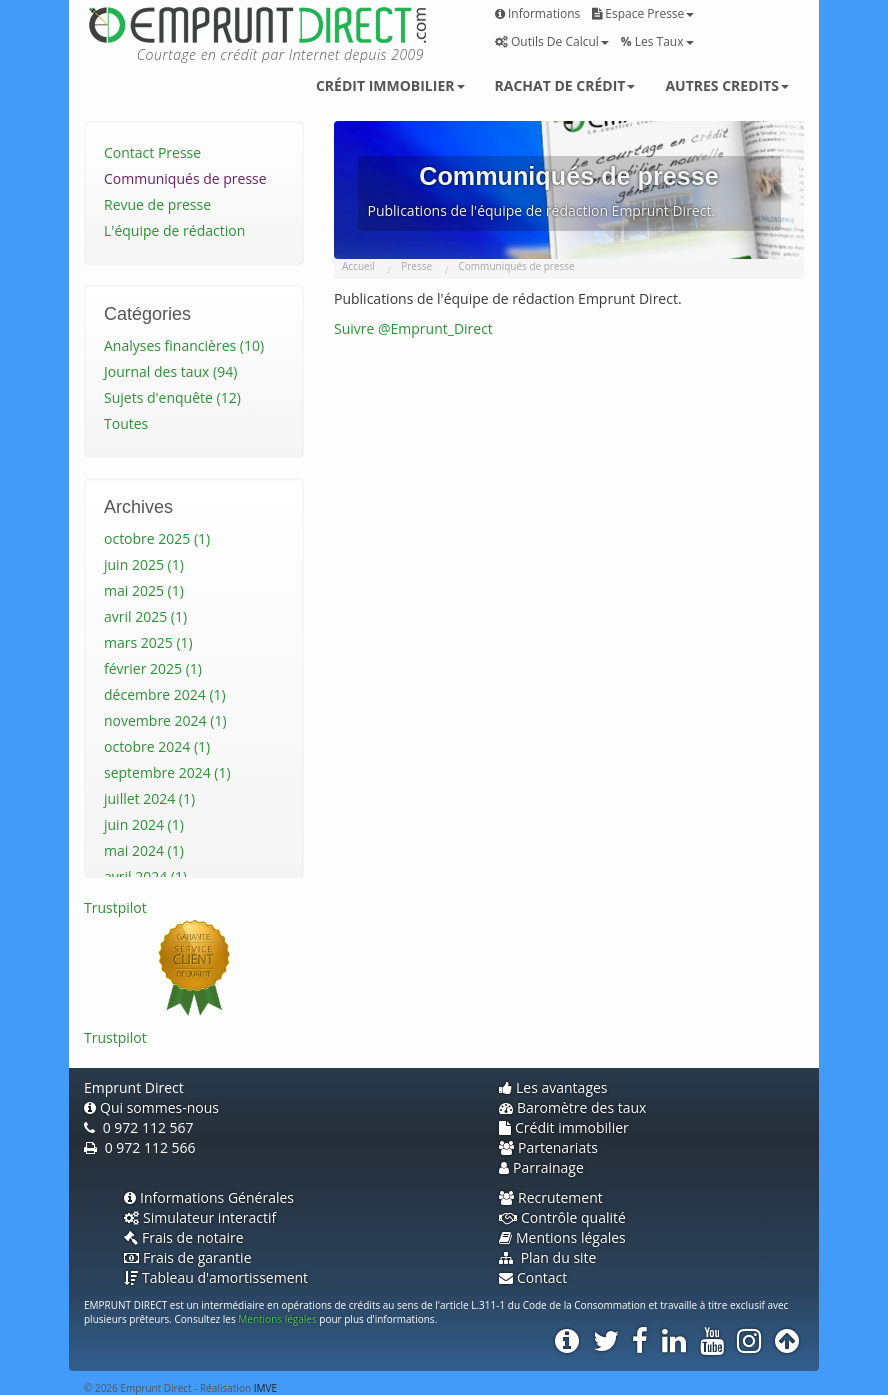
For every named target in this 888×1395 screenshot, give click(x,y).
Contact (533, 1277)
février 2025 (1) (153, 668)
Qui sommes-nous (151, 1107)
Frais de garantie (188, 1257)
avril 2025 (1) (145, 616)
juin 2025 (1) (144, 564)
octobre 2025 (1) (157, 538)
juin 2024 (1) (144, 824)
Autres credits (727, 85)
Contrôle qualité (562, 1217)
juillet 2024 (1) (149, 798)
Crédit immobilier (390, 85)
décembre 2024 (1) (165, 694)
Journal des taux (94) (170, 371)
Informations (537, 13)
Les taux (657, 41)
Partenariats (548, 1147)
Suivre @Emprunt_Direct (413, 328)
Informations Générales (209, 1197)
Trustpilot (115, 907)
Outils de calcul (552, 41)
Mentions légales (562, 1237)
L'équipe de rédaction (174, 230)
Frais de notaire (184, 1237)
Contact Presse (152, 152)
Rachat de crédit (565, 85)
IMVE (265, 1388)
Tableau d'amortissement (216, 1277)
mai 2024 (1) (144, 850)
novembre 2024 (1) (165, 720)
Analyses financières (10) (184, 345)
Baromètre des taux (572, 1107)
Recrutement (551, 1197)
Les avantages (553, 1087)
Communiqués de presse (185, 178)
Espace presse (643, 13)
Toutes (126, 423)
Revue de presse (157, 204)
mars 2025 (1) (148, 642)
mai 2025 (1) (144, 590)
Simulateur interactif (200, 1217)
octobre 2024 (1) (157, 746)
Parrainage (541, 1167)
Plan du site (547, 1257)
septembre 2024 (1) (167, 772)
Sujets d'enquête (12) (172, 397)
